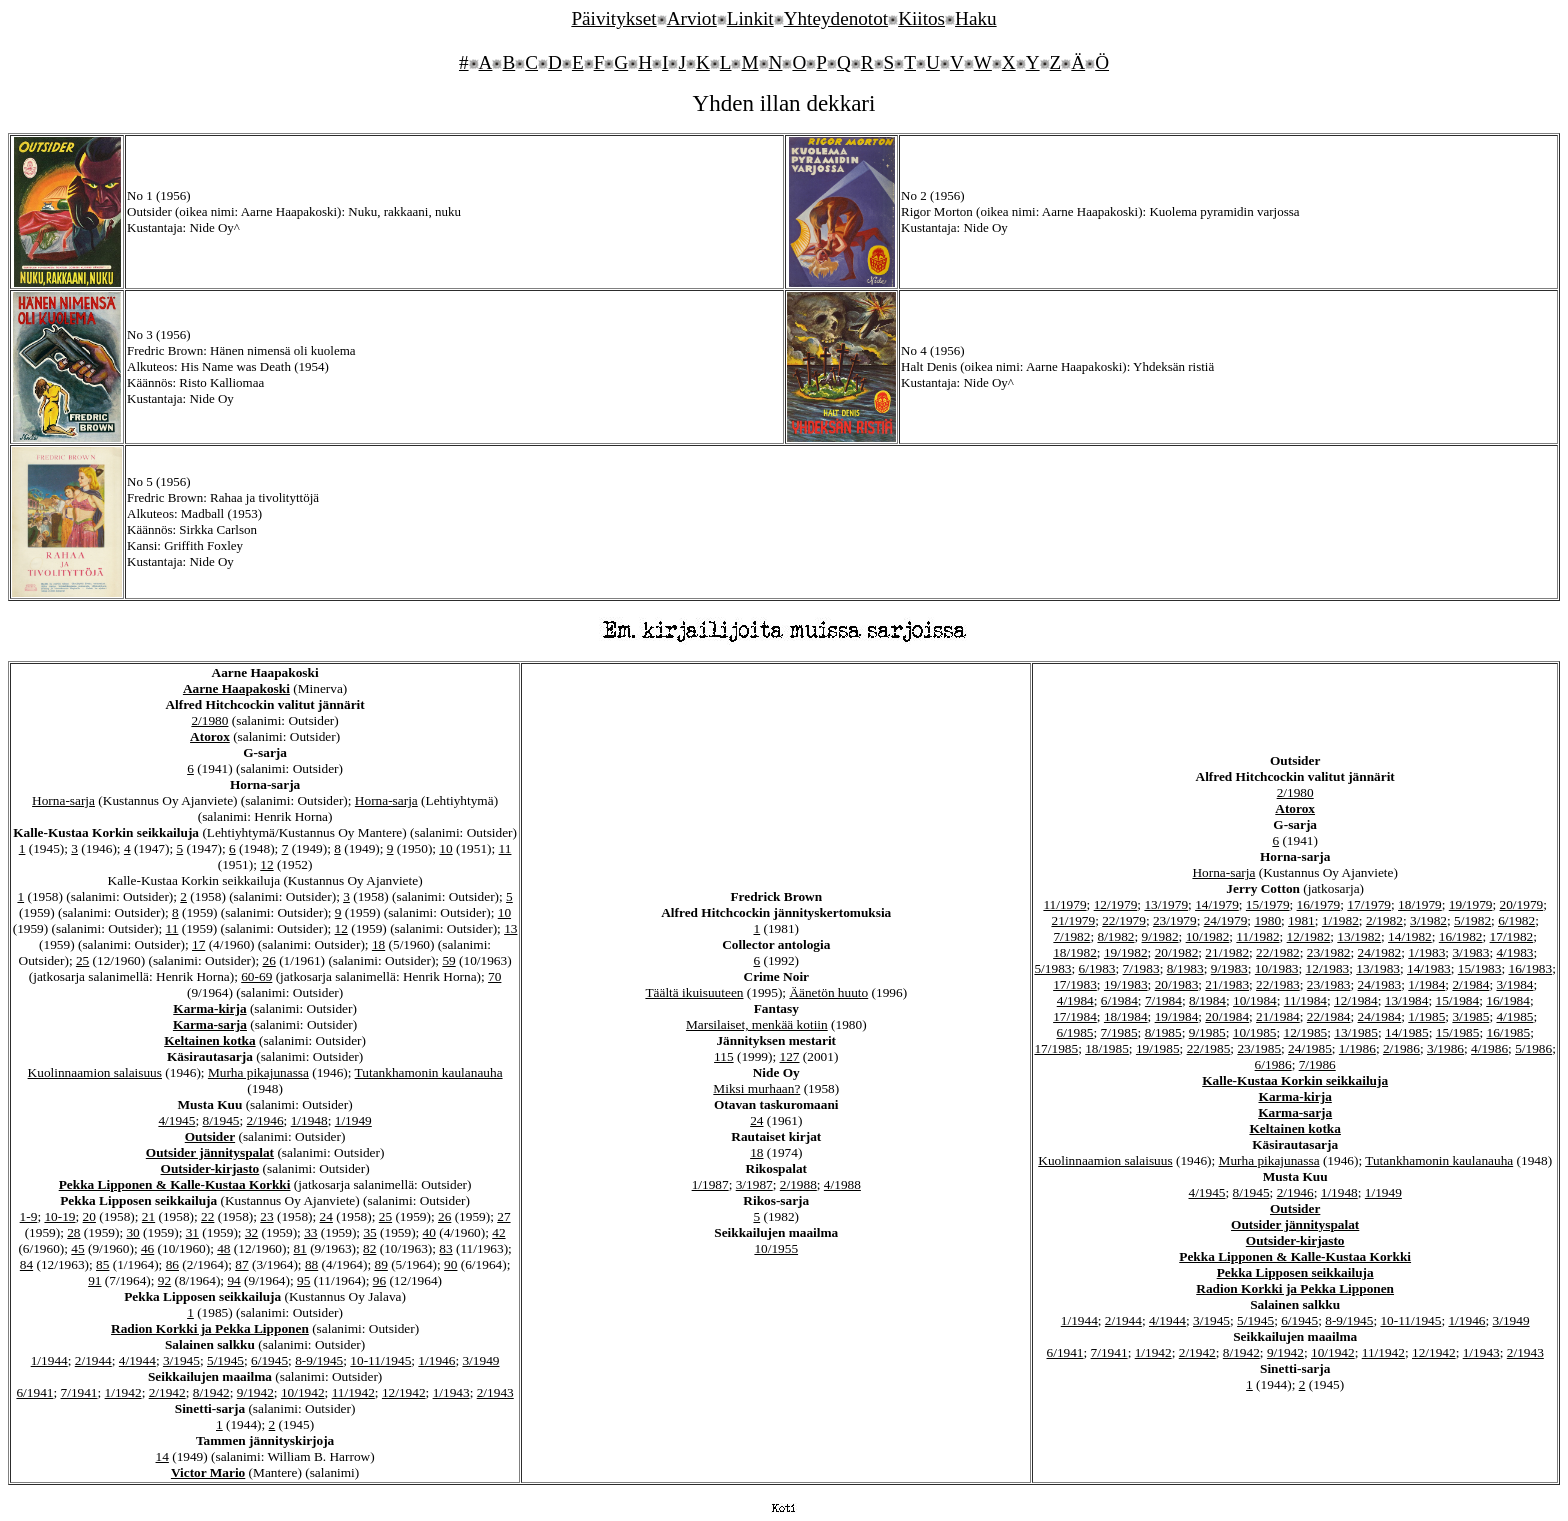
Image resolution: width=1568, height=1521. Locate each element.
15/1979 (1268, 904)
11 (505, 848)
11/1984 (1305, 1000)
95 (303, 1280)
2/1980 (209, 720)
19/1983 (1126, 984)
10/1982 (1208, 936)
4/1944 (137, 1360)
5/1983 (1052, 968)
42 (498, 1232)
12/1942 (404, 1392)
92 (164, 1280)
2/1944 (93, 1360)
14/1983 (1429, 968)
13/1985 (1356, 1032)
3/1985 (1470, 1016)
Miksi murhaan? (756, 1088)
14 (162, 1456)
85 (102, 1264)
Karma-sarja (210, 1024)
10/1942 (303, 1392)
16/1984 (1508, 1000)
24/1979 (1226, 920)
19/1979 (1471, 904)
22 (207, 1216)
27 (503, 1216)
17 (198, 944)
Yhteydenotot (836, 18)
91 (94, 1280)
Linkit (750, 18)
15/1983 (1480, 968)
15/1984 (1457, 1000)
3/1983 (1470, 952)
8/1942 (211, 1392)
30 (132, 1232)
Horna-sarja (63, 800)
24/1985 (1310, 1048)
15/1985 (1458, 1032)
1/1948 (309, 1120)
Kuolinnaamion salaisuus (95, 1072)
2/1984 (1470, 984)
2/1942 (167, 1392)
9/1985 (1207, 1032)
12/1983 (1328, 968)
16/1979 (1319, 904)
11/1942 (353, 1392)
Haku (976, 18)
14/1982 (1410, 936)
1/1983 (1426, 952)
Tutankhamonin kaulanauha (429, 1072)
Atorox (210, 736)
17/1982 (1512, 936)
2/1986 (1401, 1048)
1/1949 (353, 1120)
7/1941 (79, 1392)
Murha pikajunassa (258, 1072)
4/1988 (842, 1184)
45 (77, 1248)
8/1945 (220, 1120)
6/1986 (1273, 1064)
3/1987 (754, 1184)
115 (724, 1056)
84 (26, 1264)
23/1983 (1329, 984)
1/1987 (710, 1184)
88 (311, 1264)
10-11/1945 (380, 1360)
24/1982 (1380, 952)
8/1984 (1207, 1000)
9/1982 (1160, 936)
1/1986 (1357, 1048)
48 (223, 1248)
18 (378, 944)
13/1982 (1359, 936)
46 (147, 1248)
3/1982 (1428, 920)
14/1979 (1217, 904)
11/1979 (1064, 904)
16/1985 (1508, 1032)
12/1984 (1356, 1000)
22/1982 (1278, 952)
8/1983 (1185, 968)
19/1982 (1126, 952)
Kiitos (921, 18)
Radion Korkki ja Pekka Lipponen (210, 1328)
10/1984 (1255, 1000)
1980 (1267, 920)
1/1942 (123, 1392)
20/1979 (1522, 904)
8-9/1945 (319, 1360)
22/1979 (1124, 920)
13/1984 (1407, 1000)
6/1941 (34, 1392)
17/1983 (1075, 984)
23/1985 (1259, 1048)
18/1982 (1075, 952)
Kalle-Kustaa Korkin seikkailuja (1295, 1080)
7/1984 (1163, 1000)
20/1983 (1177, 984)
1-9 (29, 1216)
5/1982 (1472, 920)
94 (233, 1280)
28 (73, 1232)
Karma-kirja (209, 1008)
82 (369, 1248)
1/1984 (1426, 984)
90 (450, 1264)
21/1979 (1073, 920)
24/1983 (1380, 984)
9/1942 (255, 1392)
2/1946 (265, 1120)
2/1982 (1384, 920)
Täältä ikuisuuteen (694, 992)
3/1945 (181, 1360)
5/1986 (1533, 1048)
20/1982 (1177, 952)
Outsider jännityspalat (210, 1152)
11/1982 (1257, 936)
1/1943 (451, 1392)
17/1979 (1369, 904)
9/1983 (1229, 968)
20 (89, 1216)
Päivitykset (613, 18)
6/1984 (1119, 1000)
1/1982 (1340, 920)
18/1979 (1420, 904)
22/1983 (1278, 984)
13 (510, 928)
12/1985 (1306, 1032)
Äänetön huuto (828, 992)
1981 (1301, 920)
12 (266, 864)
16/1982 (1461, 936)
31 (192, 1232)
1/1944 (49, 1360)
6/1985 (1074, 1032)
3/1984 (1514, 984)
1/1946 (436, 1360)
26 (268, 960)
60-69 (256, 976)
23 (266, 1216)
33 (310, 1232)
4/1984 (1075, 1000)
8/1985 (1163, 1032)
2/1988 (798, 1184)
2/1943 (495, 1392)
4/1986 (1489, 1048)
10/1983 (1277, 968)
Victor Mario (208, 1472)
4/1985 (1514, 1016)
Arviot (692, 18)
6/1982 (1516, 920)
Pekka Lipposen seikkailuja (1295, 1272)
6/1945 (269, 1360)
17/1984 (1075, 1016)
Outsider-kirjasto (210, 1168)
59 (448, 960)
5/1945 (225, 1360)
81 (299, 1248)
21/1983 (1227, 984)
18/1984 (1126, 1016)
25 (82, 960)
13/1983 (1378, 968)
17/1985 (1056, 1048)
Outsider (210, 1136)
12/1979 (1116, 904)
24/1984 (1380, 1016)
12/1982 (1309, 936)
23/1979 (1175, 920)
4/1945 (176, 1120)
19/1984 (1177, 1016)
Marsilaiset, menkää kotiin (757, 1024)
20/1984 (1227, 1016)
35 (369, 1232)
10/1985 (1255, 1032)
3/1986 (1445, 1048)
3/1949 (480, 1360)
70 (494, 976)
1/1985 (1426, 1016)
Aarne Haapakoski (236, 688)
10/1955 (776, 1248)
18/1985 (1107, 1048)
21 (148, 1216)
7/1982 (1071, 936)
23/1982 (1329, 952)
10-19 (59, 1216)
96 (379, 1280)
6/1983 (1097, 968)
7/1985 (1119, 1032)
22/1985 (1209, 1048)
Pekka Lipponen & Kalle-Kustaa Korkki (175, 1184)
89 (381, 1264)
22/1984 (1329, 1016)
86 (172, 1264)
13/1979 (1166, 904)
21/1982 (1227, 952)
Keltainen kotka (209, 1040)
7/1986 (1317, 1064)
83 (445, 1248)
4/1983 (1514, 952)
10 (445, 848)
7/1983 (1141, 968)
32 (251, 1232)
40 (429, 1232)
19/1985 (1158, 1048)
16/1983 (1531, 968)
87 (241, 1264)
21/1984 (1278, 1016)
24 (326, 1216)
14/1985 (1407, 1032)
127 (790, 1056)
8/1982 (1115, 936)
